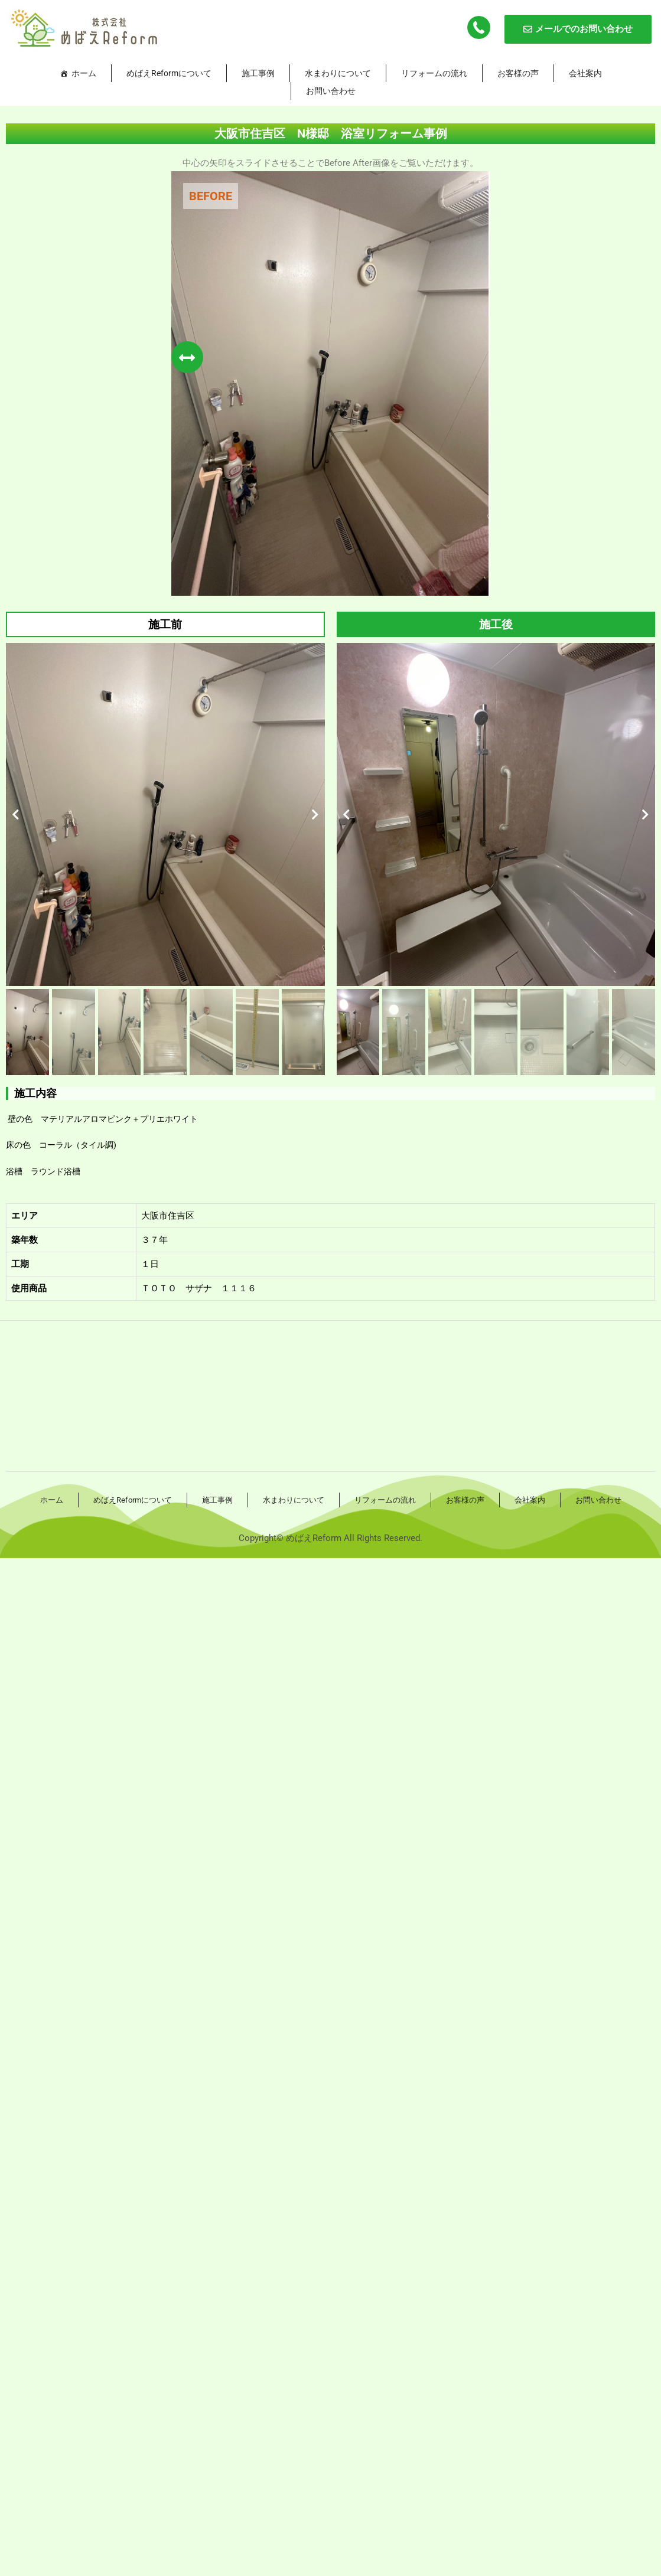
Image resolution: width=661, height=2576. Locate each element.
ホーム (83, 73)
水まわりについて (338, 73)
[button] (15, 815)
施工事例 (258, 73)
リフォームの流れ (434, 73)
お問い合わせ (331, 91)
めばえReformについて (168, 73)
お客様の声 (518, 73)
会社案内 (585, 73)
